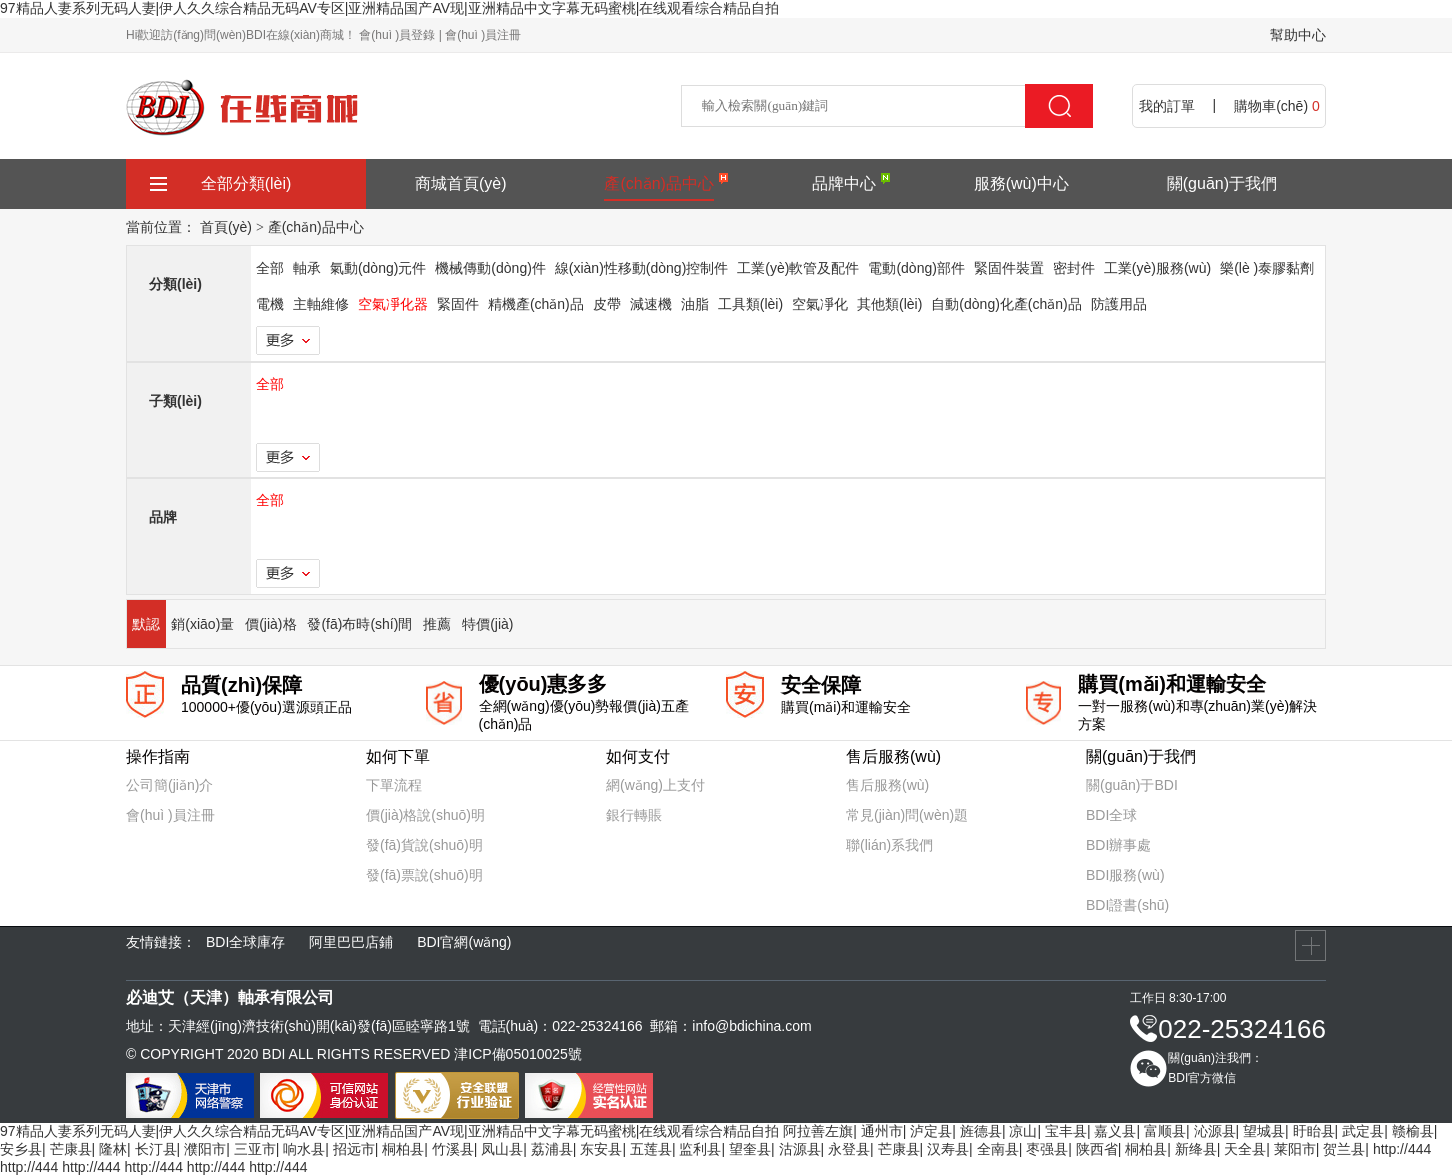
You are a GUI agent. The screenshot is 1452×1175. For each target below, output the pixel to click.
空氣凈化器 (393, 304)
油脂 (695, 304)
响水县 (304, 1149)
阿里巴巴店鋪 (351, 942)
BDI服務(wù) (1125, 875)
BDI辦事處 (1118, 845)
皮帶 (607, 304)
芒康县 (71, 1149)
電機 (270, 304)
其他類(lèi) (889, 304)
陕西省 (1097, 1149)
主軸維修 (321, 304)
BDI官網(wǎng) (464, 942)
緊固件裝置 (1009, 268)
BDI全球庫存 (245, 942)
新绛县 (1196, 1149)
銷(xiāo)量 (202, 624)
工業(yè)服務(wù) (1157, 268)
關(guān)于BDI (1132, 785)
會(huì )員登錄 (397, 35)
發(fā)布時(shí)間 (359, 624)
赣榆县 (1413, 1131)
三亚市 (255, 1149)
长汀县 (156, 1149)
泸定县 (931, 1131)
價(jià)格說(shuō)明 (425, 815)
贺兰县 (1344, 1149)
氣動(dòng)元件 (378, 268)
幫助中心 (1298, 35)
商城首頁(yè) (461, 183)
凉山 (1023, 1131)
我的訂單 (1167, 106)
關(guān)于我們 (1222, 183)
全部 (270, 268)
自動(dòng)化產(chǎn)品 (1006, 304)
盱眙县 (1314, 1131)
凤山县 (502, 1149)
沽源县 (800, 1149)
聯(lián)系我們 (889, 845)
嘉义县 (1115, 1131)
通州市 (882, 1131)
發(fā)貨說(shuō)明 (424, 845)
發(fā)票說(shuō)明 (424, 875)
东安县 (601, 1149)
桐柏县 (403, 1149)
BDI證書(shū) (1127, 905)
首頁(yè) (226, 227)
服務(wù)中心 (1021, 183)
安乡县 (21, 1149)
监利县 (700, 1149)
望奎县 (750, 1149)
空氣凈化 (820, 304)
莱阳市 (1295, 1149)
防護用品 (1119, 304)
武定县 (1363, 1131)
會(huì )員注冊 (483, 35)
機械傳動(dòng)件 (490, 268)
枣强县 (1047, 1149)
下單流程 (394, 785)
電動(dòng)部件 (916, 268)
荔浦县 (552, 1149)
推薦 (437, 624)
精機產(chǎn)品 (536, 304)
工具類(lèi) (750, 304)
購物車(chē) (1277, 106)
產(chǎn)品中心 (658, 182)
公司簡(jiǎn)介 (169, 785)
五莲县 (651, 1149)
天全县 (1245, 1149)
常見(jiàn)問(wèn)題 (907, 815)
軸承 (307, 268)
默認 (146, 624)
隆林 (113, 1149)
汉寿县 (948, 1149)
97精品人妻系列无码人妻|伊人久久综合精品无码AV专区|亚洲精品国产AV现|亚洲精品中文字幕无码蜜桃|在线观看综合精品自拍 (389, 8)
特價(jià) (487, 624)
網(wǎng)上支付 (655, 785)
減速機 (651, 304)
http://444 (1402, 1149)
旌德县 (981, 1131)
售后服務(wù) (887, 785)
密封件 (1074, 268)
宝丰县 (1066, 1131)
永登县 (849, 1149)
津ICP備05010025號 (518, 1054)
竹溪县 (453, 1149)
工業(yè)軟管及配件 (798, 268)
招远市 (354, 1149)
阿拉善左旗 (818, 1131)
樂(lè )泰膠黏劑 (1267, 268)
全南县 (998, 1149)
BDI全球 (1111, 815)
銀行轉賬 (634, 815)
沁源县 (1215, 1131)
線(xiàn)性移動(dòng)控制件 (641, 268)
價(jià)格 (270, 624)
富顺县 (1165, 1131)
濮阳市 (205, 1149)
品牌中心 (844, 182)
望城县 (1264, 1131)
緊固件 (458, 304)
